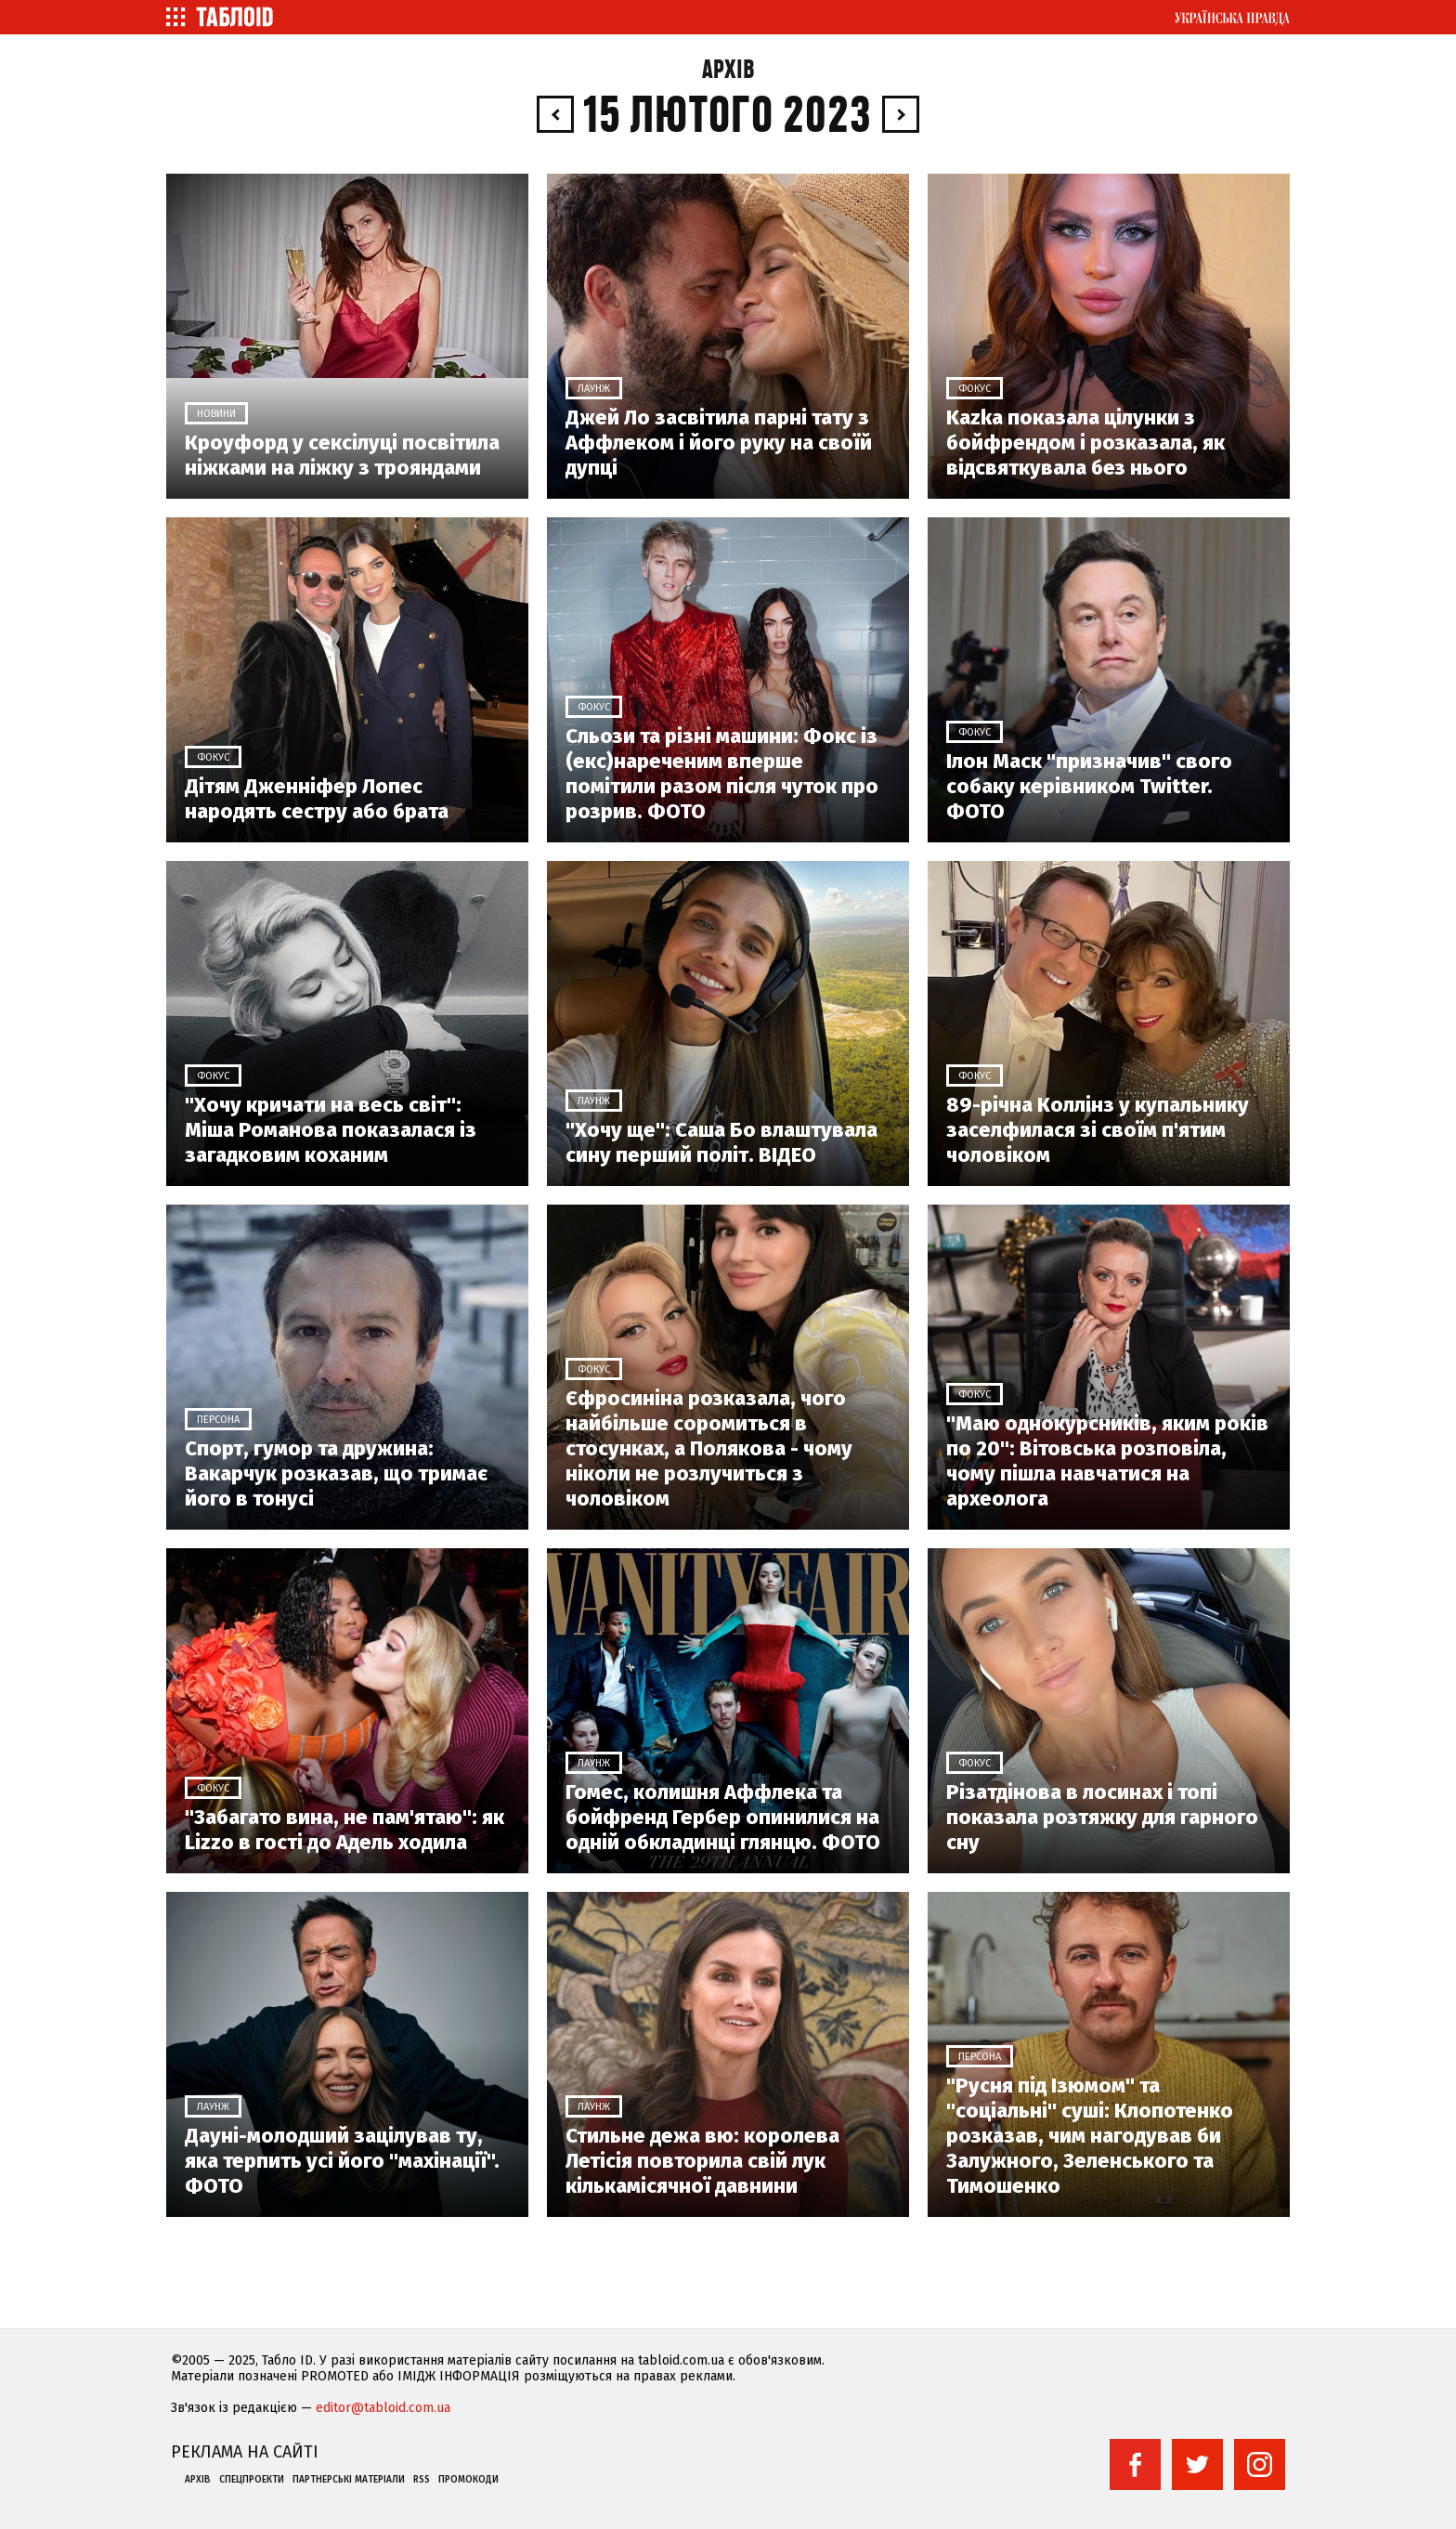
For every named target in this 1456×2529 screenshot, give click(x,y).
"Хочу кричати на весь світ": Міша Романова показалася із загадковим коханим (330, 1129)
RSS (421, 2479)
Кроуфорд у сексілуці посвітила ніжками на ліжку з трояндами (342, 455)
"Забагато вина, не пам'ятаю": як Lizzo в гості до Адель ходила (344, 1830)
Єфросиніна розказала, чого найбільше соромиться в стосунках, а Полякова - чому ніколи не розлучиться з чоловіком (709, 1448)
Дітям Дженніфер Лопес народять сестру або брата (316, 799)
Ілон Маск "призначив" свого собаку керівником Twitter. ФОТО (1089, 786)
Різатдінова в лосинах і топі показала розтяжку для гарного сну (1102, 1817)
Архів (728, 70)
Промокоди (468, 2479)
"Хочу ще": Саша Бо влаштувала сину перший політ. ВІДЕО (722, 1142)
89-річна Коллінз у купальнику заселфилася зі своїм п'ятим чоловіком (1097, 1129)
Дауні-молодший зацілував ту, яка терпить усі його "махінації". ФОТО (342, 2160)
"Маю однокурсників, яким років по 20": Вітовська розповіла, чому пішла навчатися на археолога (1107, 1461)
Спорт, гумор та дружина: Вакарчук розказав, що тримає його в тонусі (336, 1473)
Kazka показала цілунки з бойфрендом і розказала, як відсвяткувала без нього (1085, 442)
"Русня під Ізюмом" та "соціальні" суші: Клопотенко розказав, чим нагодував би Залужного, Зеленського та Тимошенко (1089, 2135)
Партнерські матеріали (348, 2479)
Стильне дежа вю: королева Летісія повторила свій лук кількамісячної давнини (702, 2160)
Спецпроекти (251, 2479)
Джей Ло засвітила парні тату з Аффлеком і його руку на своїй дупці (719, 442)
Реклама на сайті (244, 2452)
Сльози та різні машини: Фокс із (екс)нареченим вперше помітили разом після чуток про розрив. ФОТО (722, 774)
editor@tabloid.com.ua (383, 2408)
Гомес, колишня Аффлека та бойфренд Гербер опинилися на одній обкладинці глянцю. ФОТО (723, 1817)
